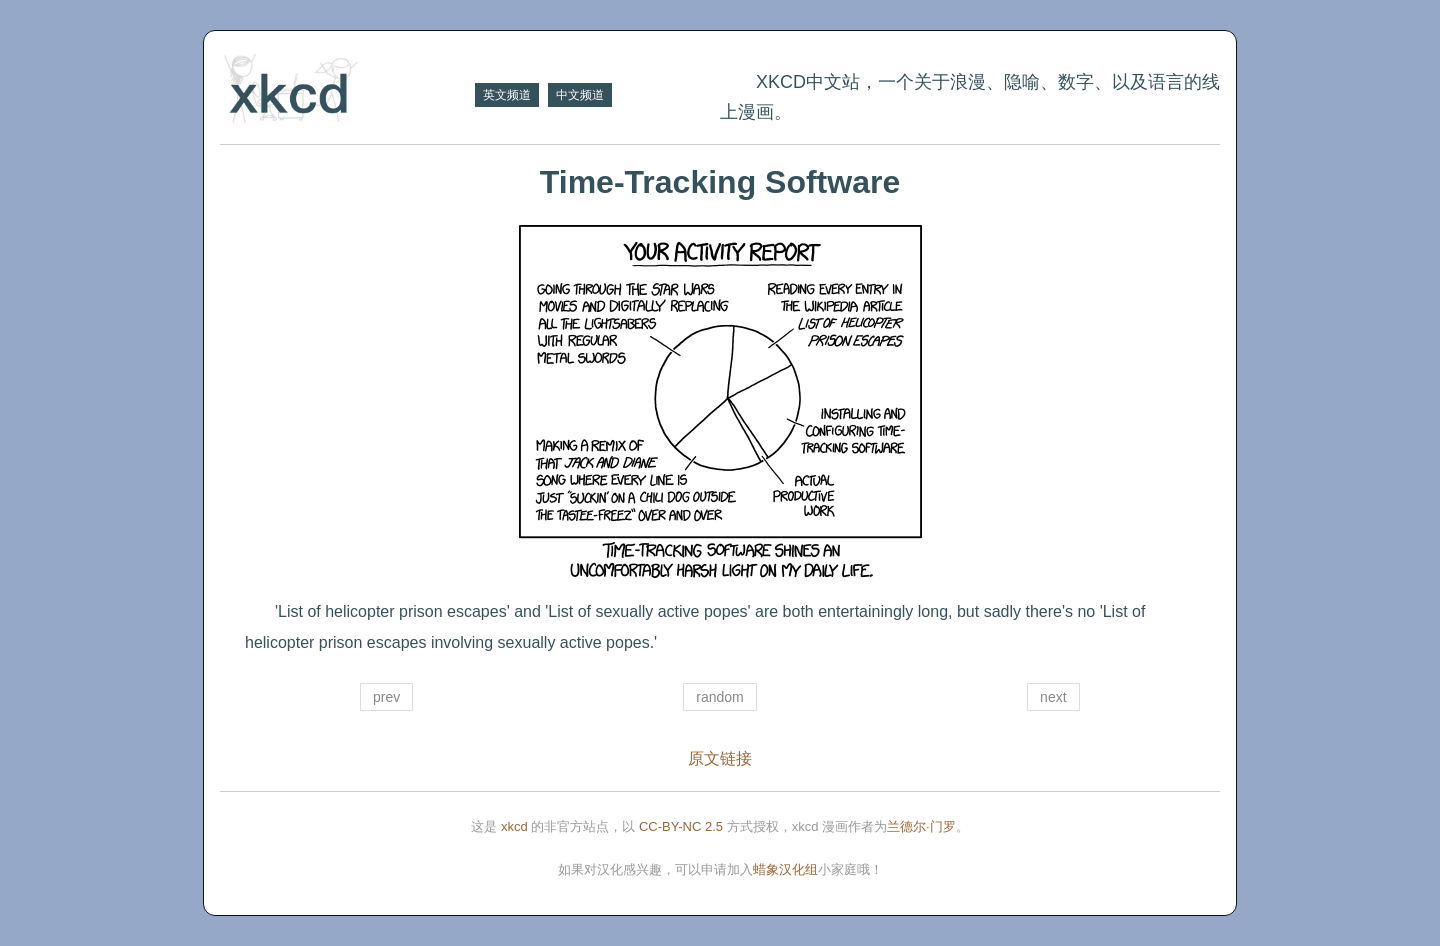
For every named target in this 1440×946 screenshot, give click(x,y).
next (1053, 697)
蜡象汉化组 (785, 869)
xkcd (514, 826)
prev (386, 697)
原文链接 (720, 758)
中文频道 (580, 95)
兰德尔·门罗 (921, 826)
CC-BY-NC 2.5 (681, 826)
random (719, 697)
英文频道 (507, 95)
